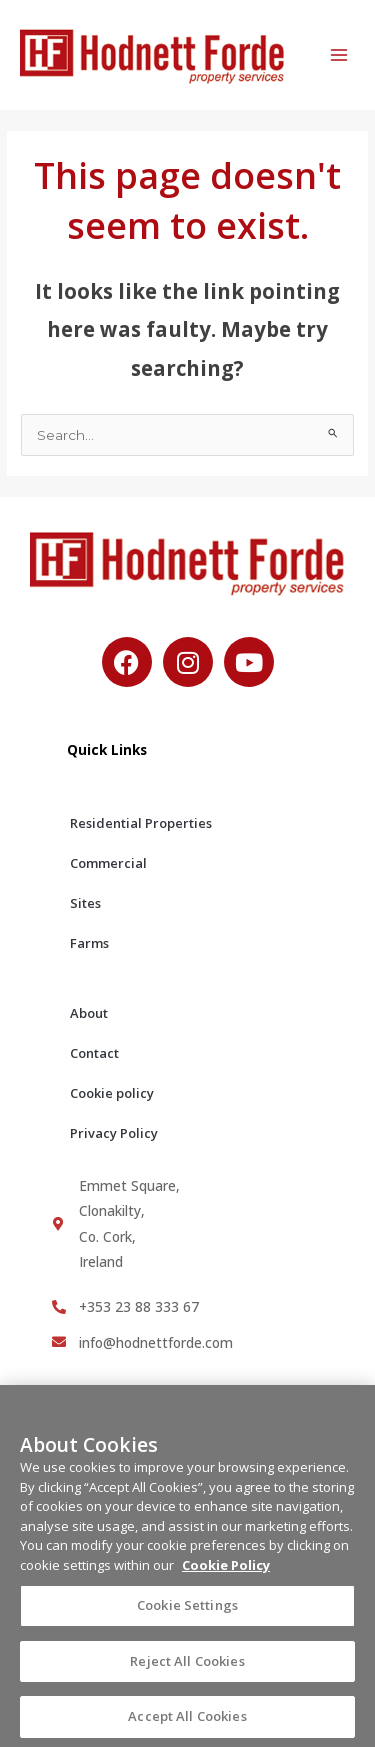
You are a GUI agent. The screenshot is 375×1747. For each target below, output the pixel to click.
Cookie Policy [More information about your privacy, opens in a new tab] (226, 1572)
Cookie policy (112, 1093)
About (89, 1013)
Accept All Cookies (187, 1723)
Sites (85, 903)
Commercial (108, 863)
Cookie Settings (187, 1613)
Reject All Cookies (187, 1668)
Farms (89, 943)
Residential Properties (141, 823)
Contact (94, 1053)
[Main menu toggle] (339, 55)
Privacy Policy (114, 1133)
